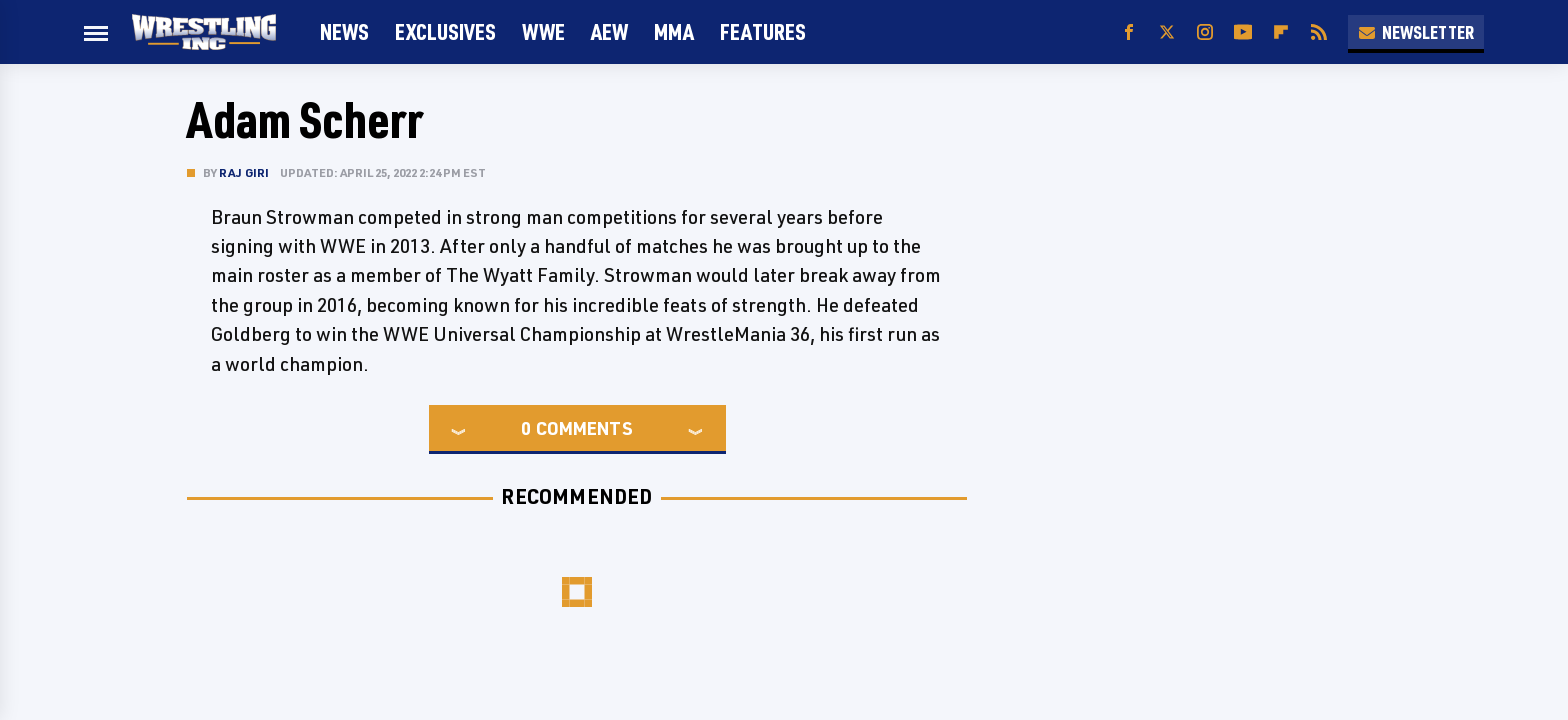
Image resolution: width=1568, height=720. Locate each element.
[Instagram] (1205, 32)
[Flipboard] (1281, 32)
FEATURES (763, 31)
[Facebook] (1129, 32)
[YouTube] (1243, 32)
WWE (543, 31)
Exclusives (445, 31)
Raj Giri (244, 172)
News (344, 31)
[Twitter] (1167, 32)
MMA (674, 31)
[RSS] (1319, 32)
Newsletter (1416, 32)
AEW (609, 31)
